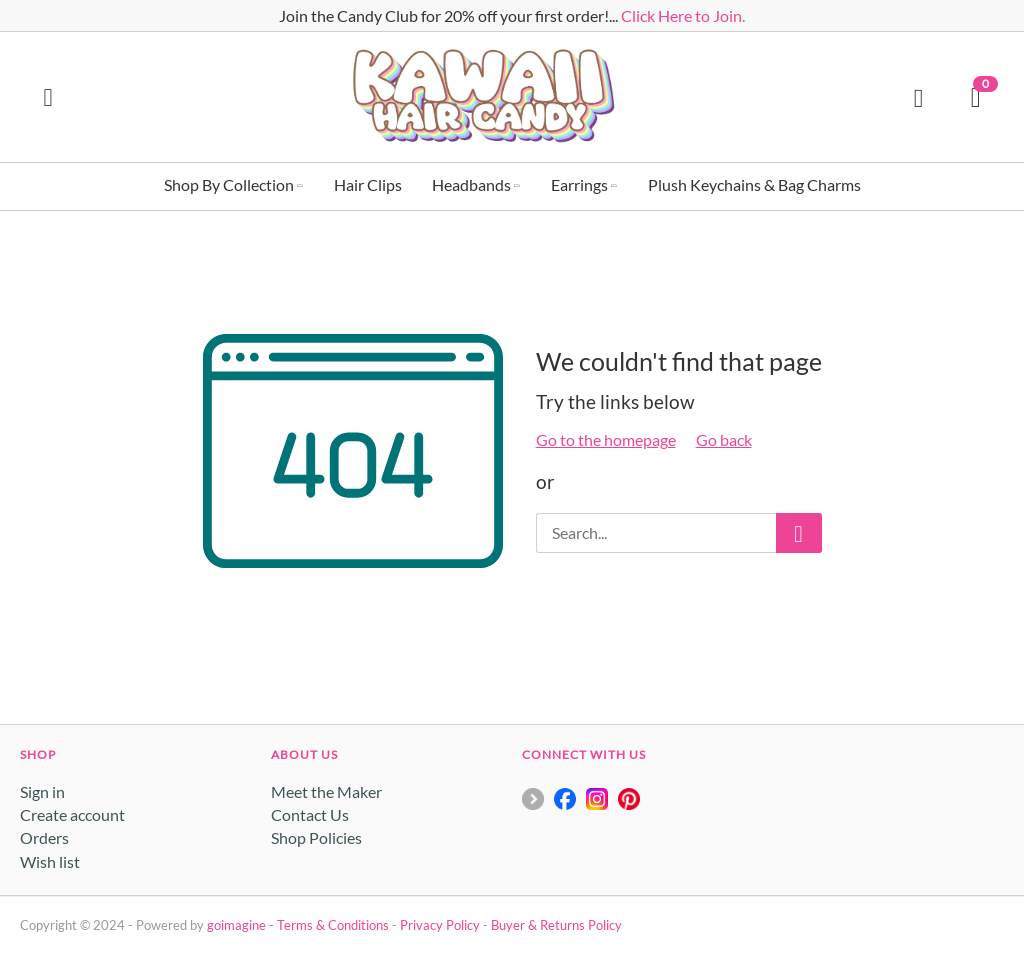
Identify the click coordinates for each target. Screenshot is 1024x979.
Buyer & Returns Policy (556, 925)
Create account (72, 814)
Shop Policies (316, 837)
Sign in (42, 791)
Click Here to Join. (683, 15)
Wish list (50, 861)
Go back (724, 439)
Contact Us (310, 814)
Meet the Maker (326, 791)
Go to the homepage (606, 439)
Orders (44, 837)
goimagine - (242, 925)
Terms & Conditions (333, 925)
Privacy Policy (440, 925)
